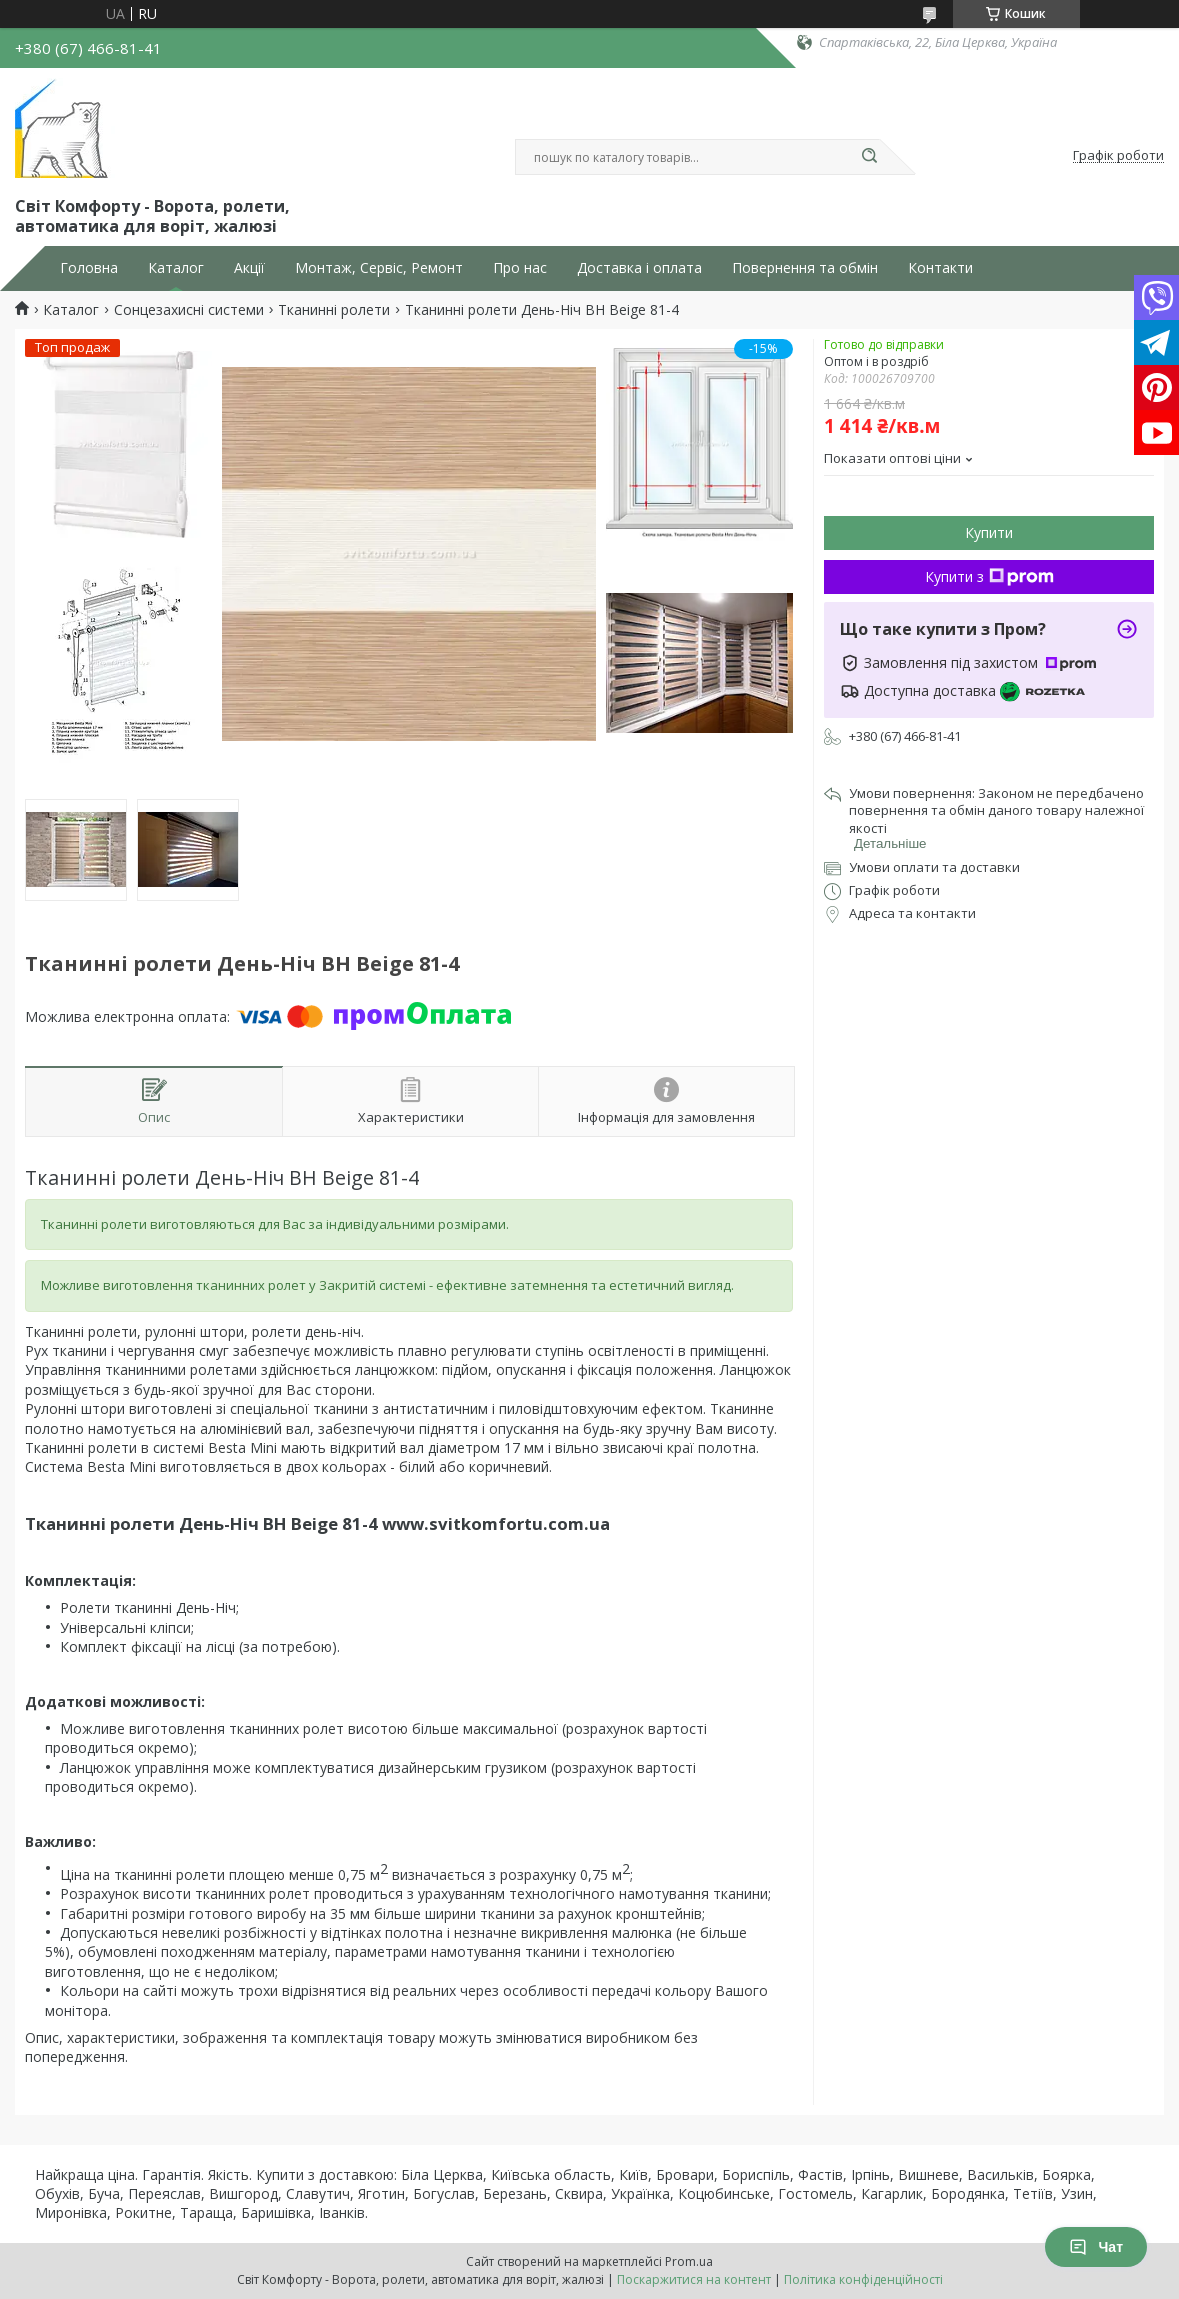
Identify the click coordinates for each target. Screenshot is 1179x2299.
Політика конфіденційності (863, 2279)
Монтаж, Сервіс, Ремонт (379, 268)
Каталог (176, 268)
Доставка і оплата (639, 268)
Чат (1096, 2247)
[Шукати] (870, 157)
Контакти (940, 268)
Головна (89, 268)
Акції (249, 268)
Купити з (989, 576)
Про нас (520, 268)
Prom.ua (689, 2261)
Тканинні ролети (334, 310)
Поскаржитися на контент (694, 2279)
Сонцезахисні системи (189, 310)
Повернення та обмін (805, 268)
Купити (989, 532)
